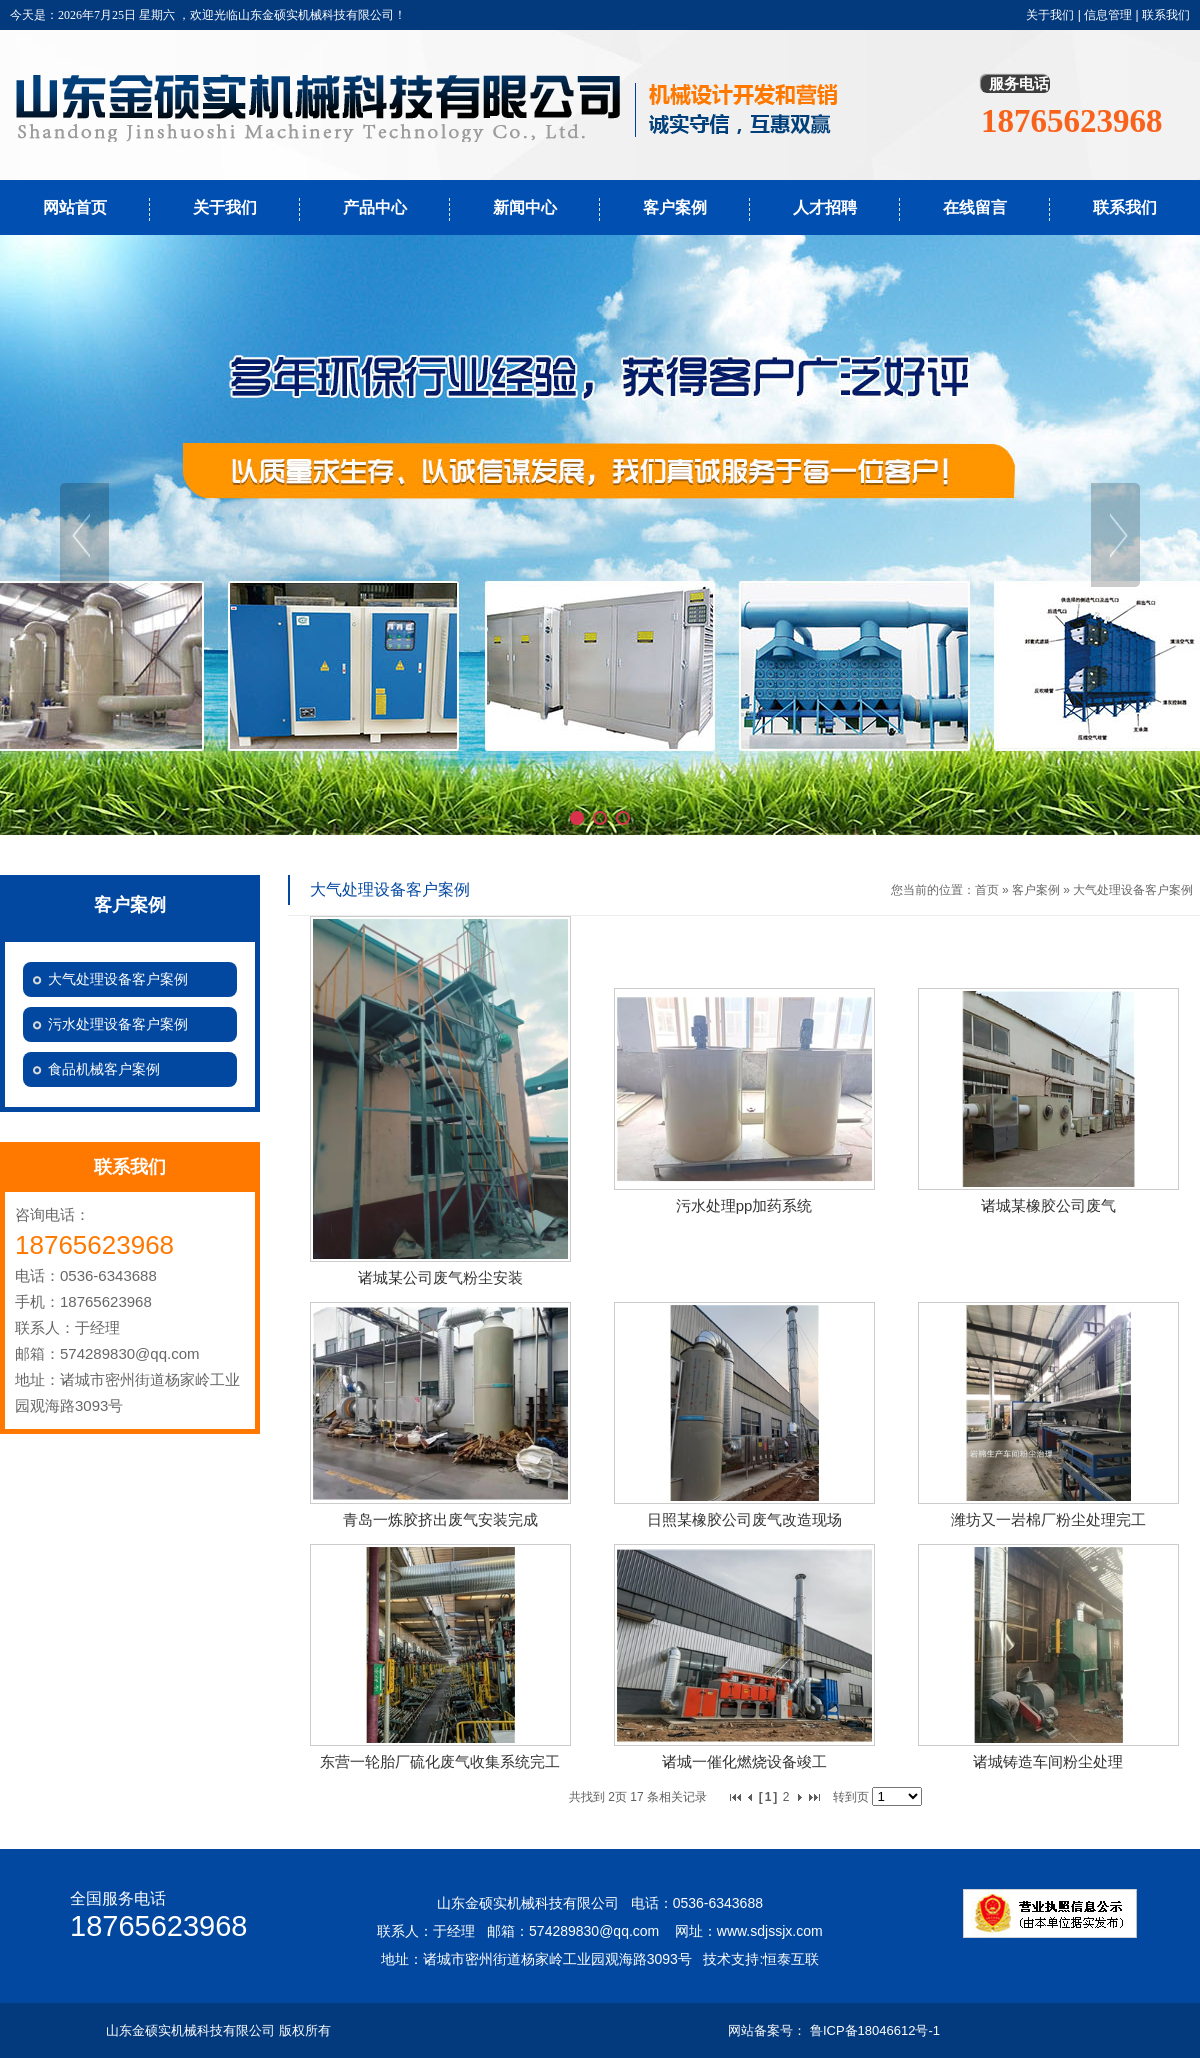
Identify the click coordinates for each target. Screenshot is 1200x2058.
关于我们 (1050, 15)
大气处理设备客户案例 (1133, 890)
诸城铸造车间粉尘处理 (1048, 1761)
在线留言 (975, 207)
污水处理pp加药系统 (744, 1205)
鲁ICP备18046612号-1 (875, 2030)
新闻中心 (525, 207)
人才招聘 (825, 207)
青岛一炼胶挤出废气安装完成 (440, 1519)
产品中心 (375, 207)
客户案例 (675, 207)
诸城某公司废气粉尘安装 (440, 1277)
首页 (987, 890)
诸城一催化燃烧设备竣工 (744, 1761)
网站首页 (75, 207)
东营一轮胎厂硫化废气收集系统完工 (440, 1761)
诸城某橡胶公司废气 (1048, 1205)
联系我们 (1166, 15)
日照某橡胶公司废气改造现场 (744, 1519)
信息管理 (1108, 15)
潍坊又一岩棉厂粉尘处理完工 (1048, 1519)
